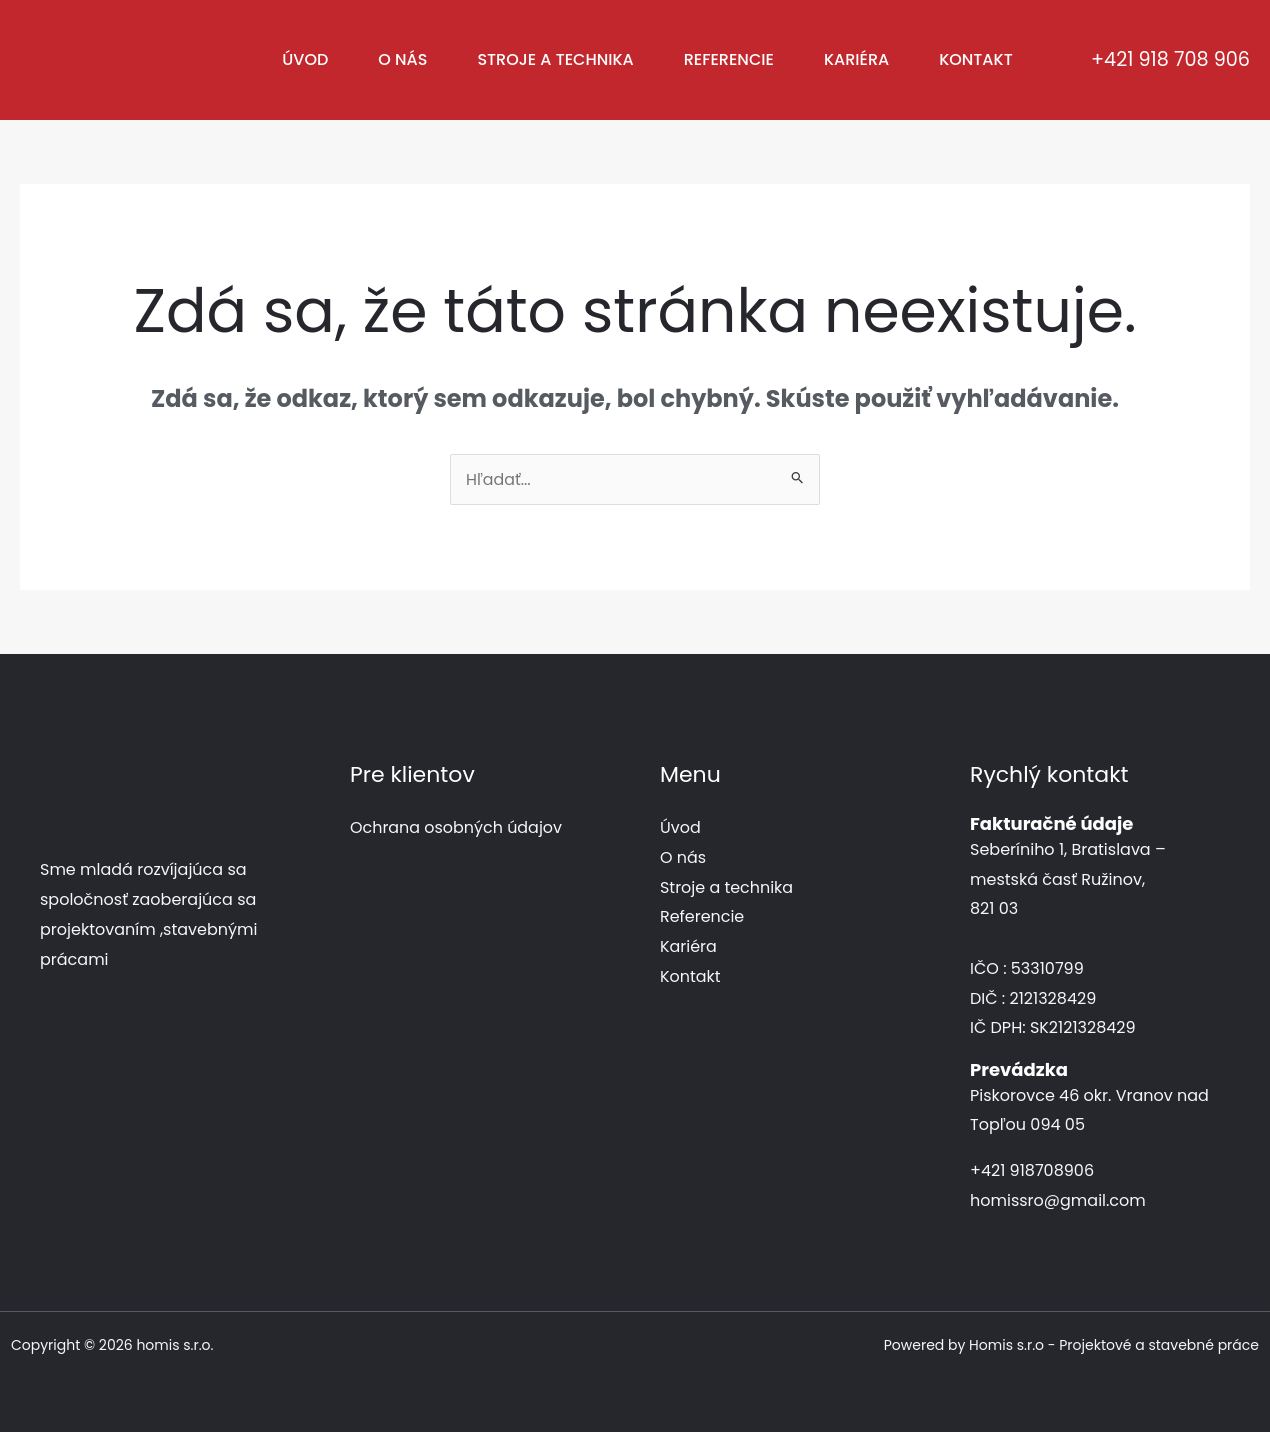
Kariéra (856, 59)
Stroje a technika (555, 59)
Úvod (305, 59)
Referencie (729, 59)
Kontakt (976, 59)
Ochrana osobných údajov (456, 827)
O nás (402, 59)
